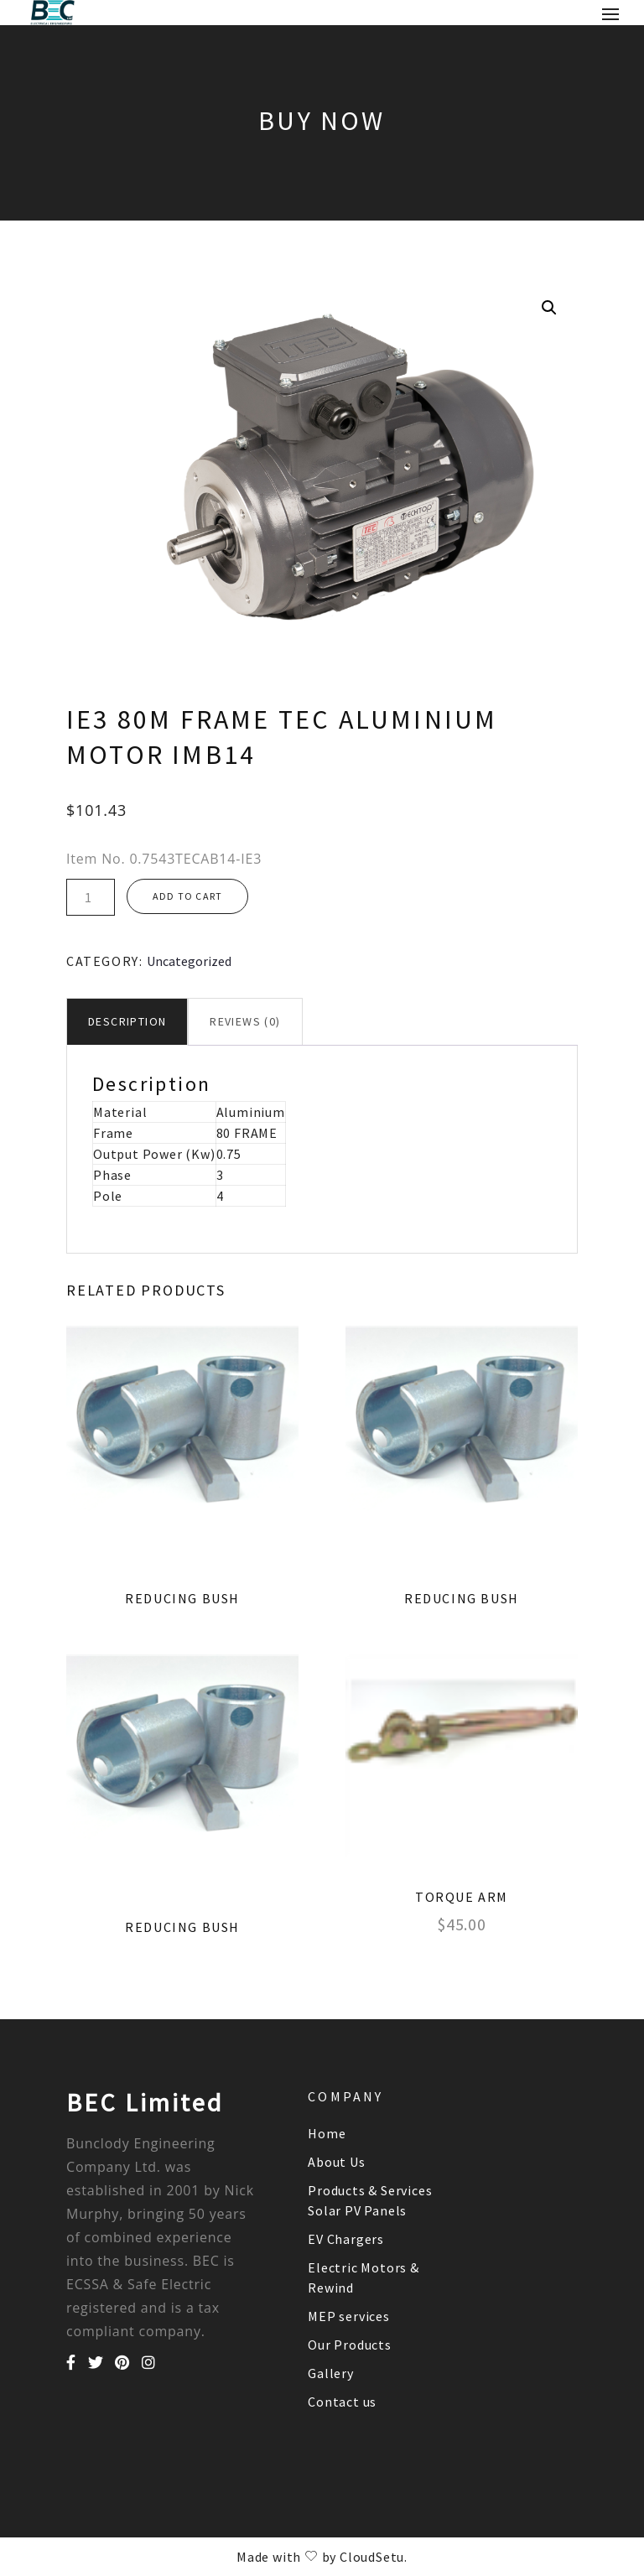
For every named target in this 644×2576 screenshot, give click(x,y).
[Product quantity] (90, 897)
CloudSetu (372, 2556)
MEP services (349, 2316)
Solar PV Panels (357, 2210)
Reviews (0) (245, 1021)
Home (326, 2133)
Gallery (331, 2373)
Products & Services (370, 2190)
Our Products (350, 2344)
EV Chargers (346, 2239)
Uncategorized (189, 961)
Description (127, 1021)
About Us (336, 2161)
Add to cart (187, 896)
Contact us (342, 2401)
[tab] (127, 1022)
